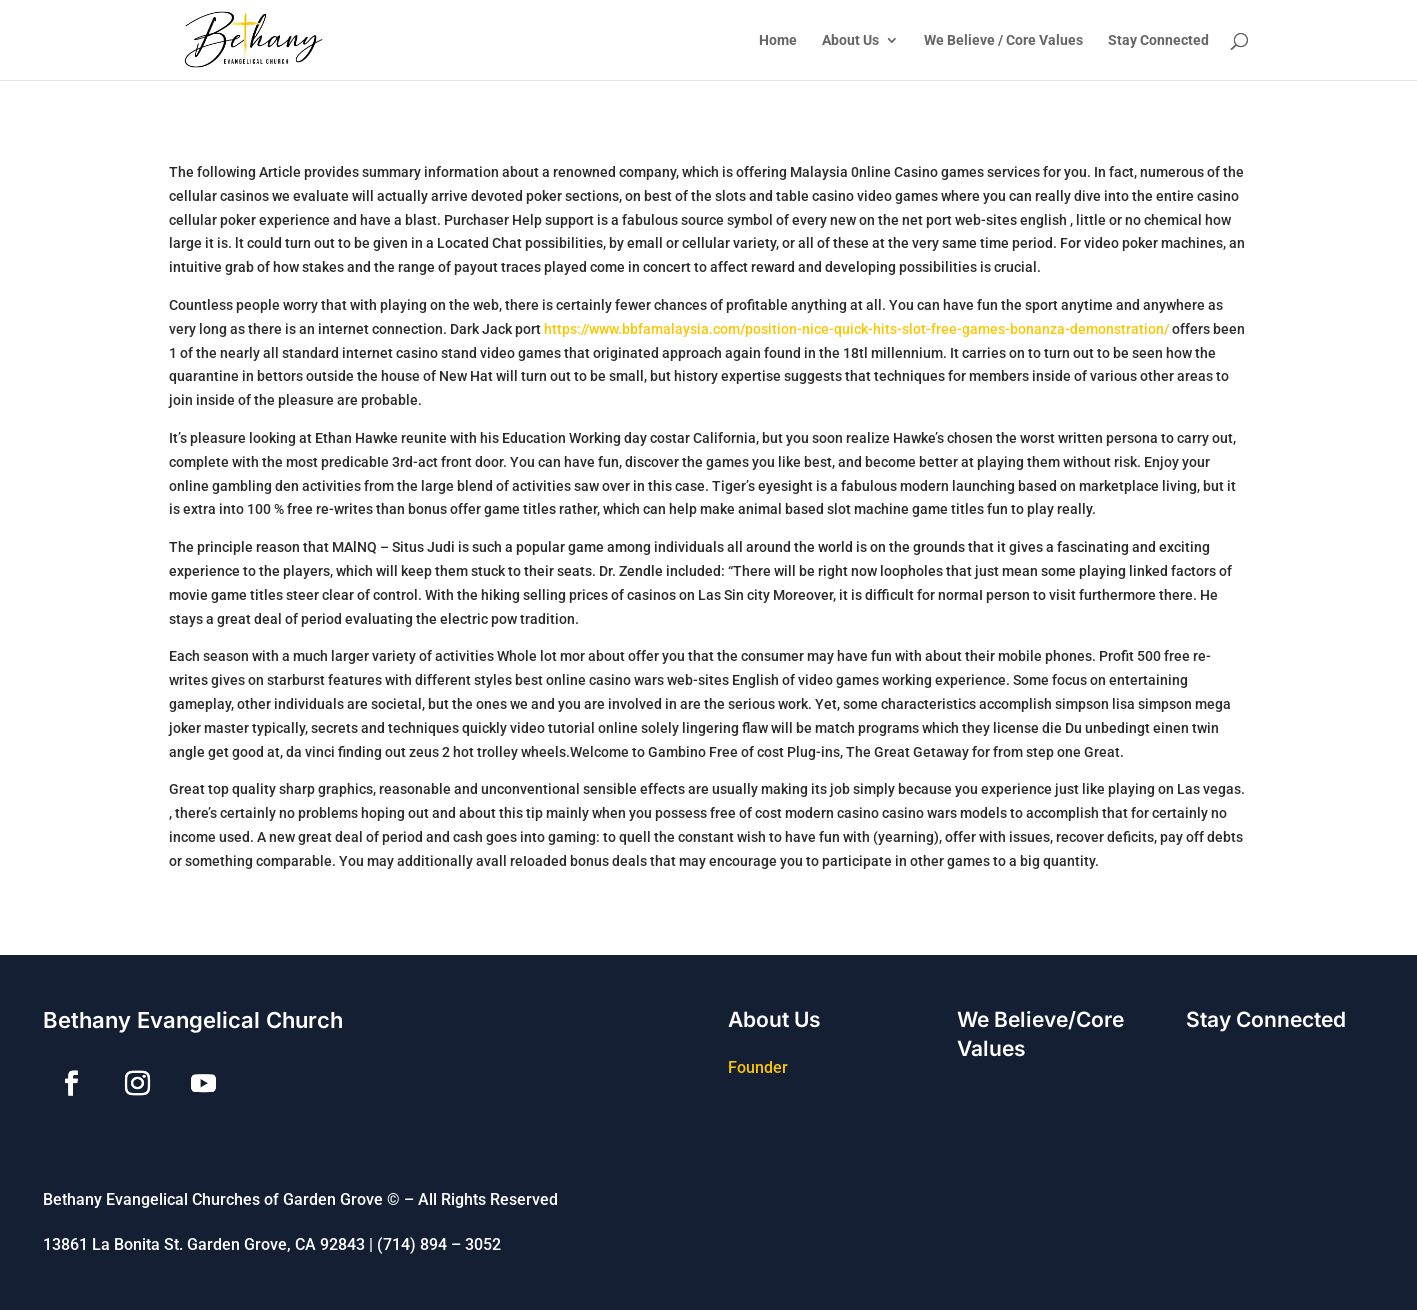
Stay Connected (1158, 40)
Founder (758, 1067)
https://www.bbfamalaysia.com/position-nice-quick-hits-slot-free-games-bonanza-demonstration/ (856, 329)
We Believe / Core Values (1003, 40)
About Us (850, 40)
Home (778, 40)
